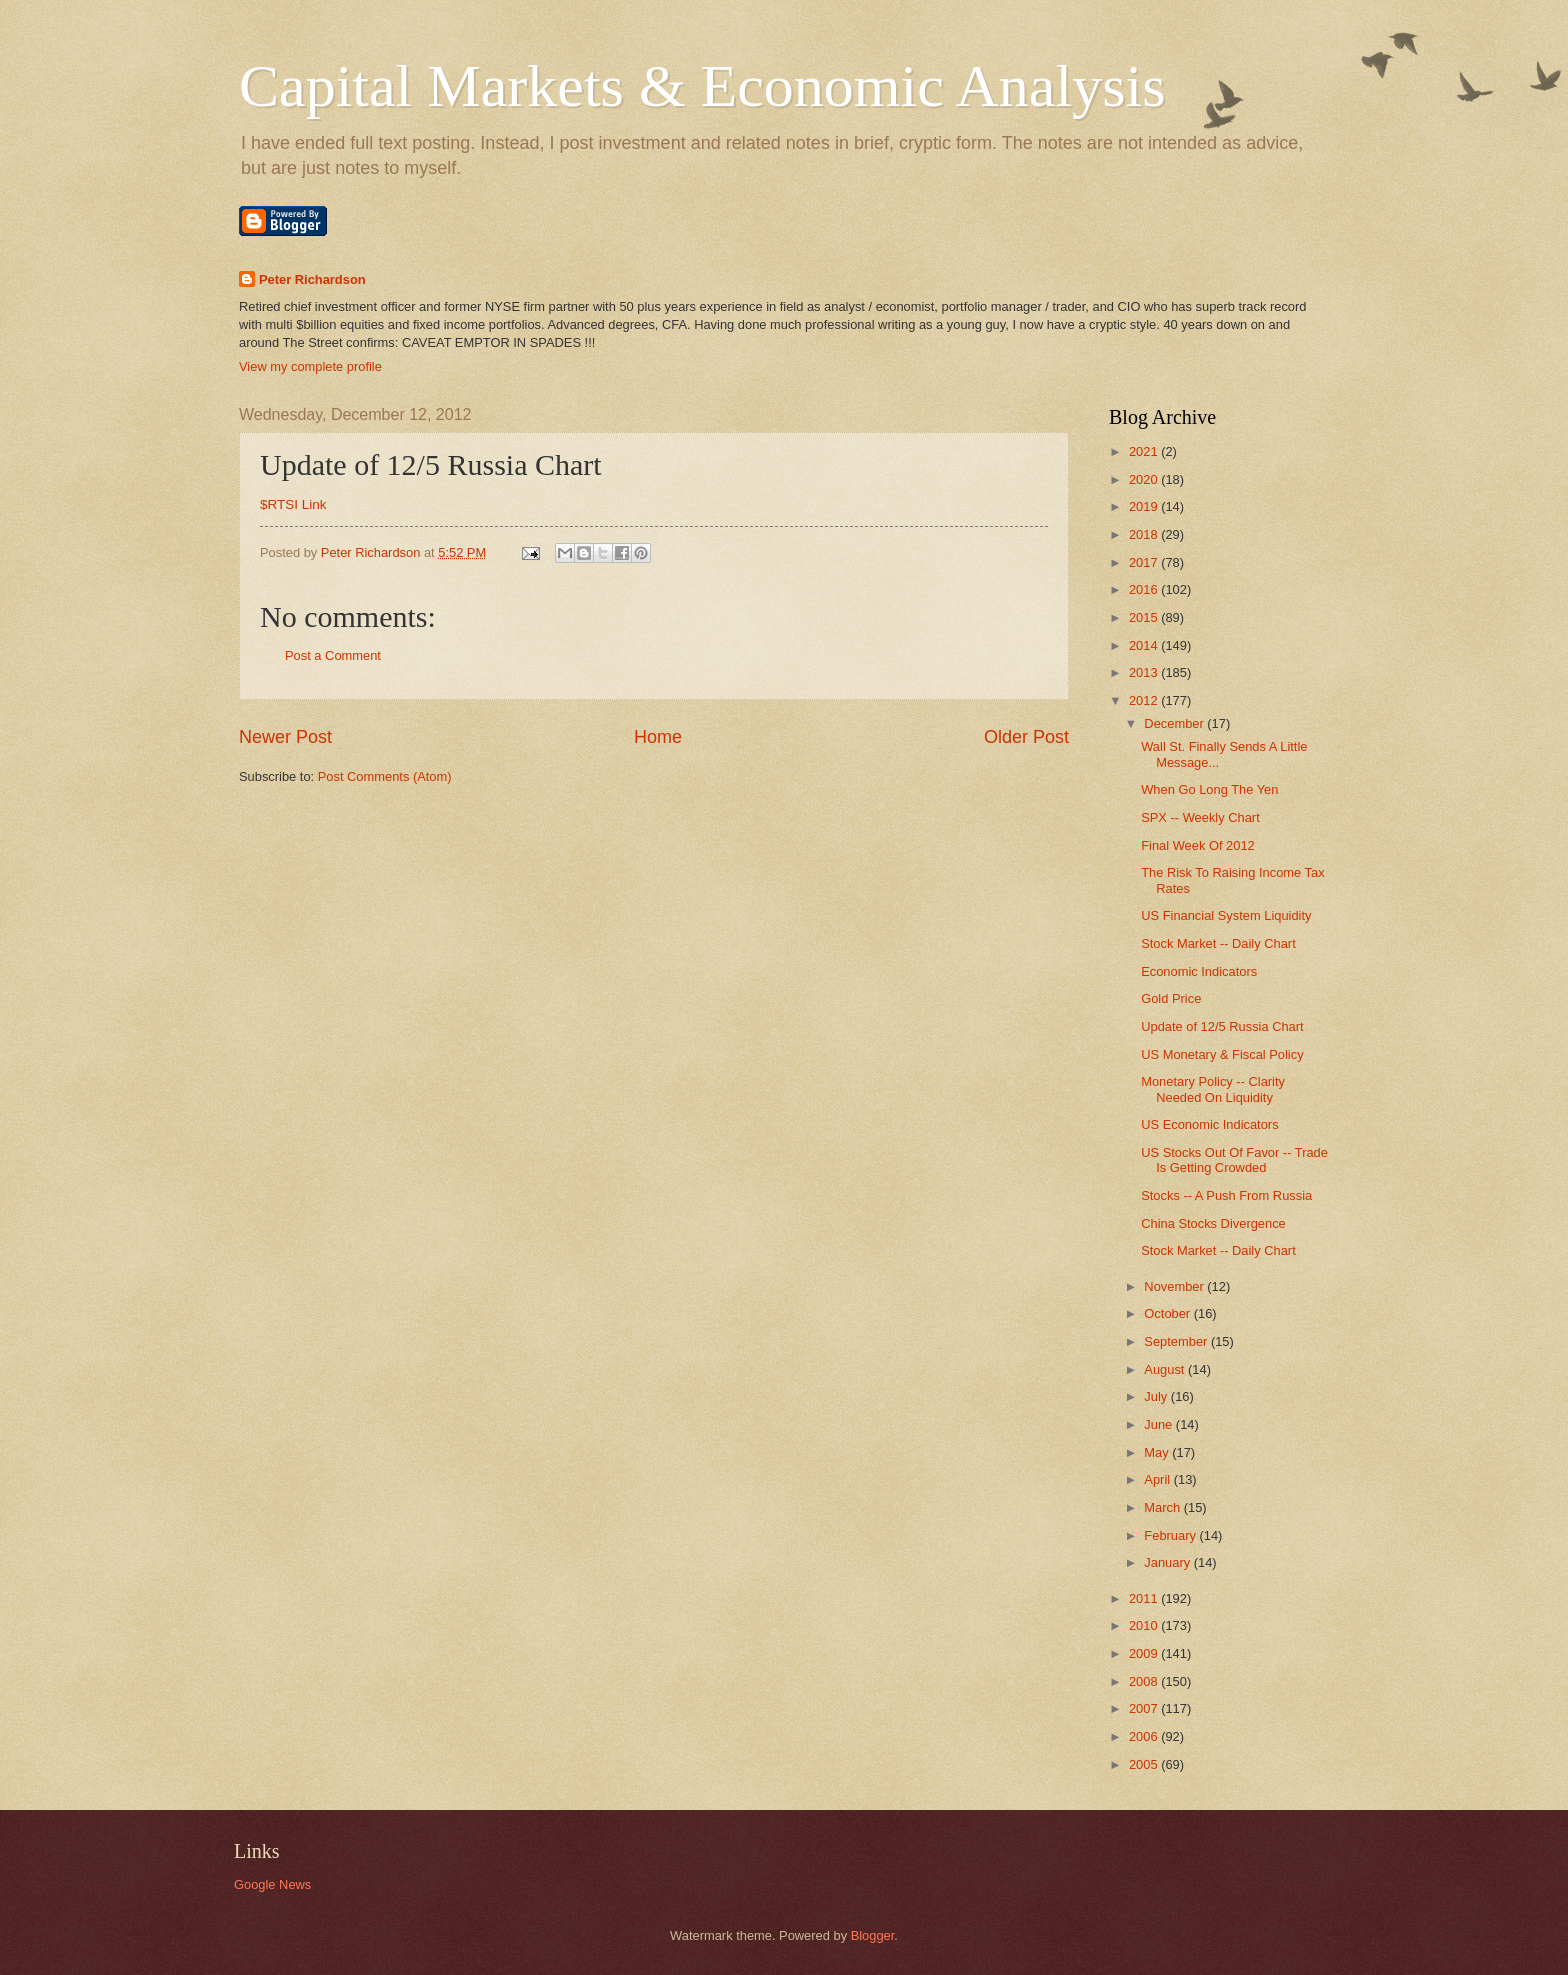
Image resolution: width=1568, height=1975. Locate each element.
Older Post (1026, 737)
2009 (1145, 1653)
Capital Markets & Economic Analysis (702, 86)
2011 (1145, 1598)
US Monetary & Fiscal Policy (1222, 1054)
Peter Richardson (312, 279)
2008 (1145, 1681)
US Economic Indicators (1209, 1124)
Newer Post (285, 737)
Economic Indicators (1199, 971)
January (1168, 1562)
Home (658, 737)
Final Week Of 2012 (1198, 845)
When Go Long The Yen (1209, 789)
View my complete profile (310, 366)
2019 (1145, 506)
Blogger (873, 1935)
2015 (1145, 617)
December (1175, 723)
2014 (1145, 645)
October (1168, 1313)
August (1166, 1369)
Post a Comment (333, 655)
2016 (1145, 589)
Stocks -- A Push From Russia (1226, 1195)
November (1175, 1286)
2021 (1145, 451)
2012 (1145, 700)
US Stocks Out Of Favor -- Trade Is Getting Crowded (1234, 1160)
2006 (1145, 1736)
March (1163, 1507)
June (1160, 1424)
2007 (1145, 1708)
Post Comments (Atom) (385, 776)
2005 (1145, 1764)
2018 (1145, 534)
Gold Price (1171, 998)
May (1158, 1452)
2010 (1145, 1625)
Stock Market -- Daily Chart (1218, 943)
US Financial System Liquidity (1226, 915)
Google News (272, 1884)
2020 (1145, 479)
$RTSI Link (293, 504)
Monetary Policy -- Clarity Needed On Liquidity (1213, 1089)
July (1157, 1396)
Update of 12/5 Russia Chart (1222, 1026)
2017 (1145, 562)
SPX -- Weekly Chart (1200, 817)
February (1171, 1535)
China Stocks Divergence (1213, 1223)
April (1158, 1479)
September (1177, 1341)
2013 (1145, 672)
